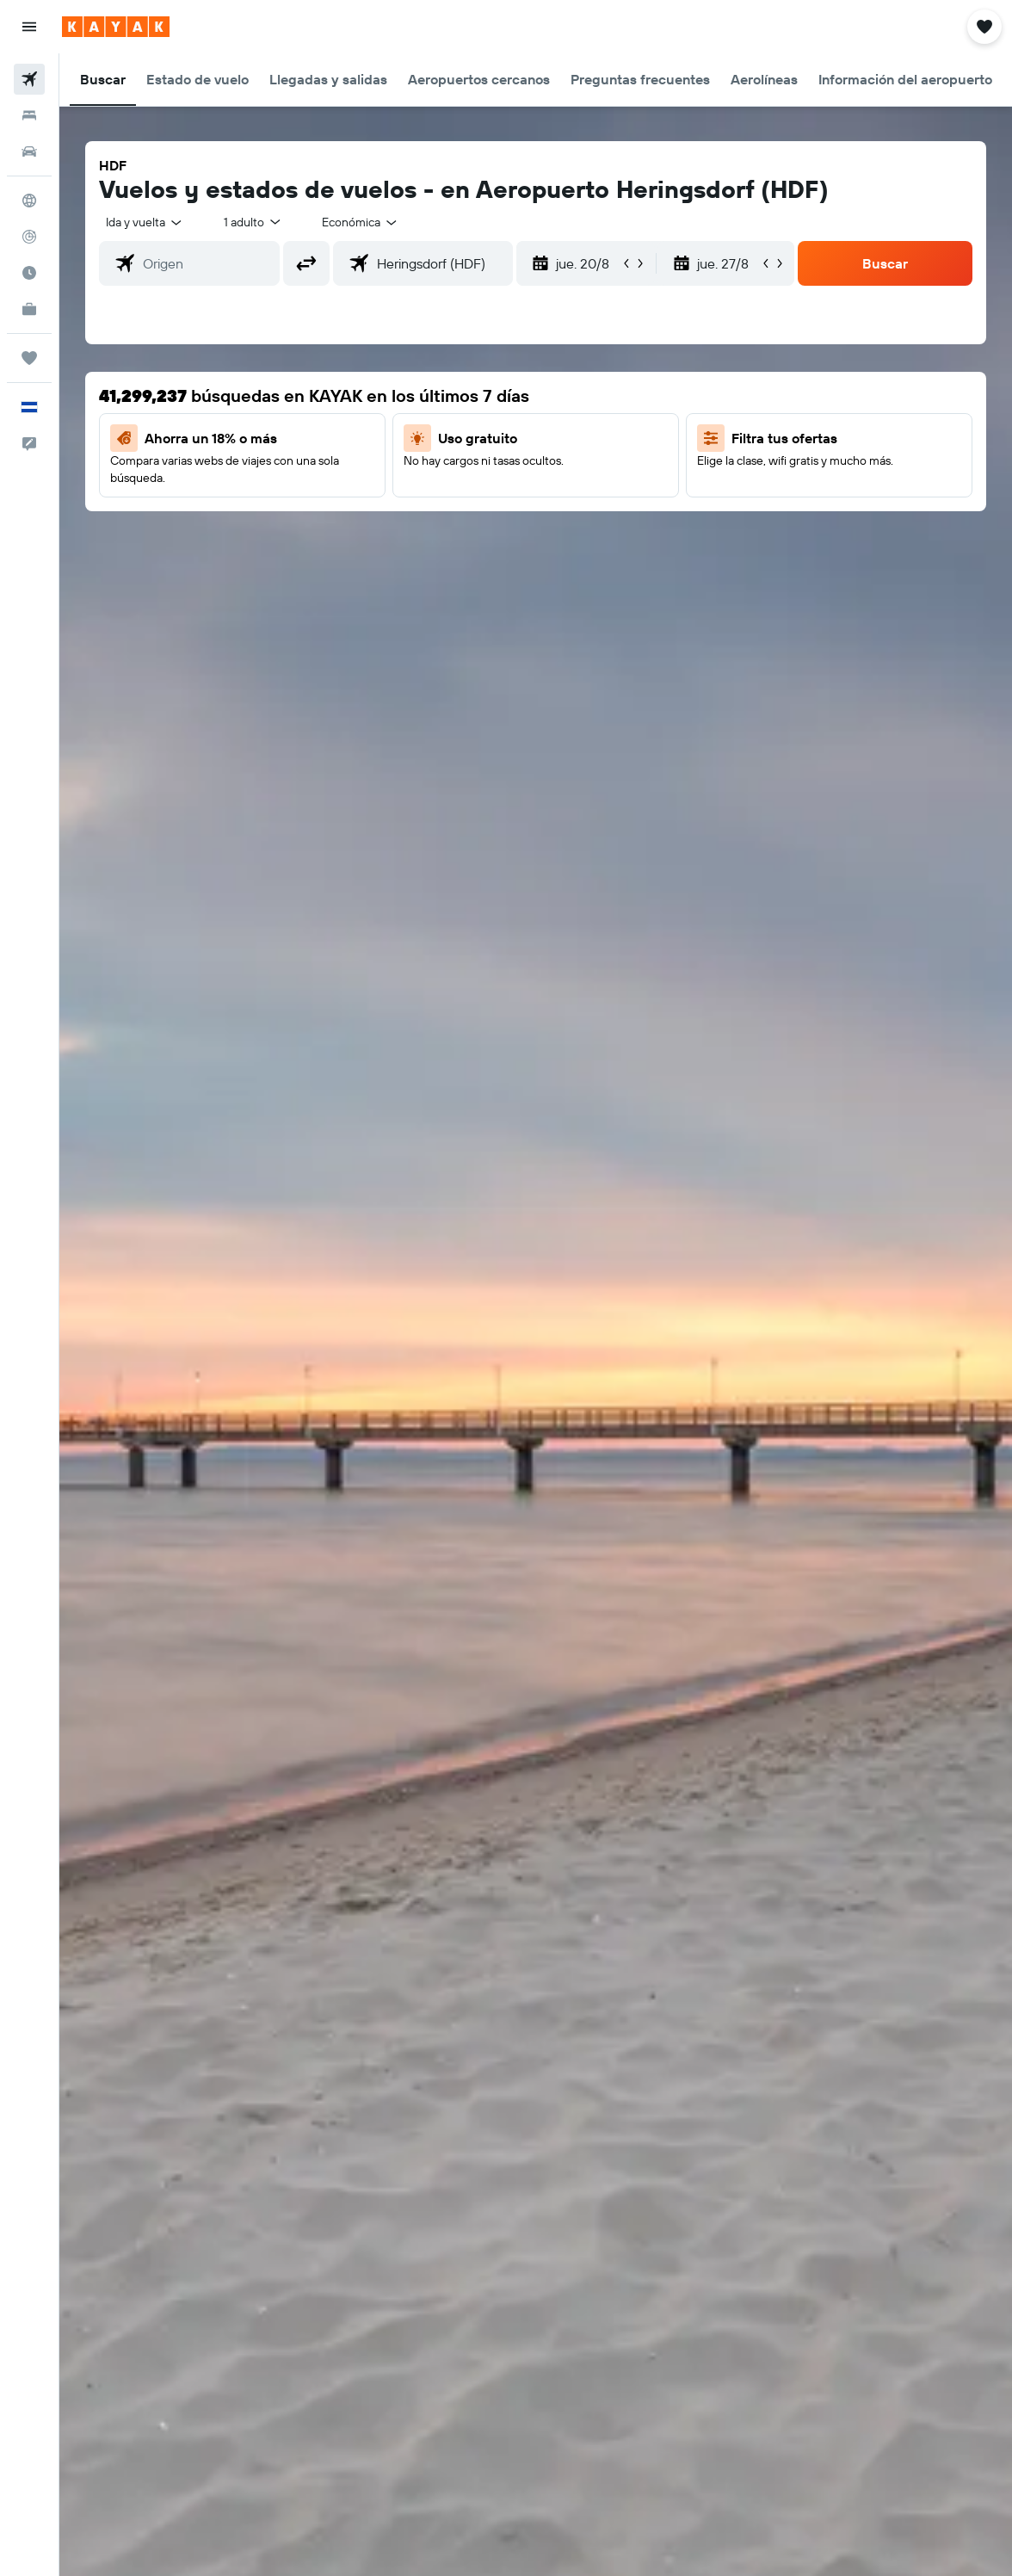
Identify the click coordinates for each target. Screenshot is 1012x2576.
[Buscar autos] (29, 151)
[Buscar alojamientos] (29, 115)
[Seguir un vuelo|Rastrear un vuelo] (29, 236)
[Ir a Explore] (29, 200)
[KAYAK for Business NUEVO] (29, 309)
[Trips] (29, 358)
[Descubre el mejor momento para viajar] (29, 273)
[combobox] (360, 222)
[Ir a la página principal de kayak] (116, 26)
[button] (29, 27)
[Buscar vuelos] (29, 79)
